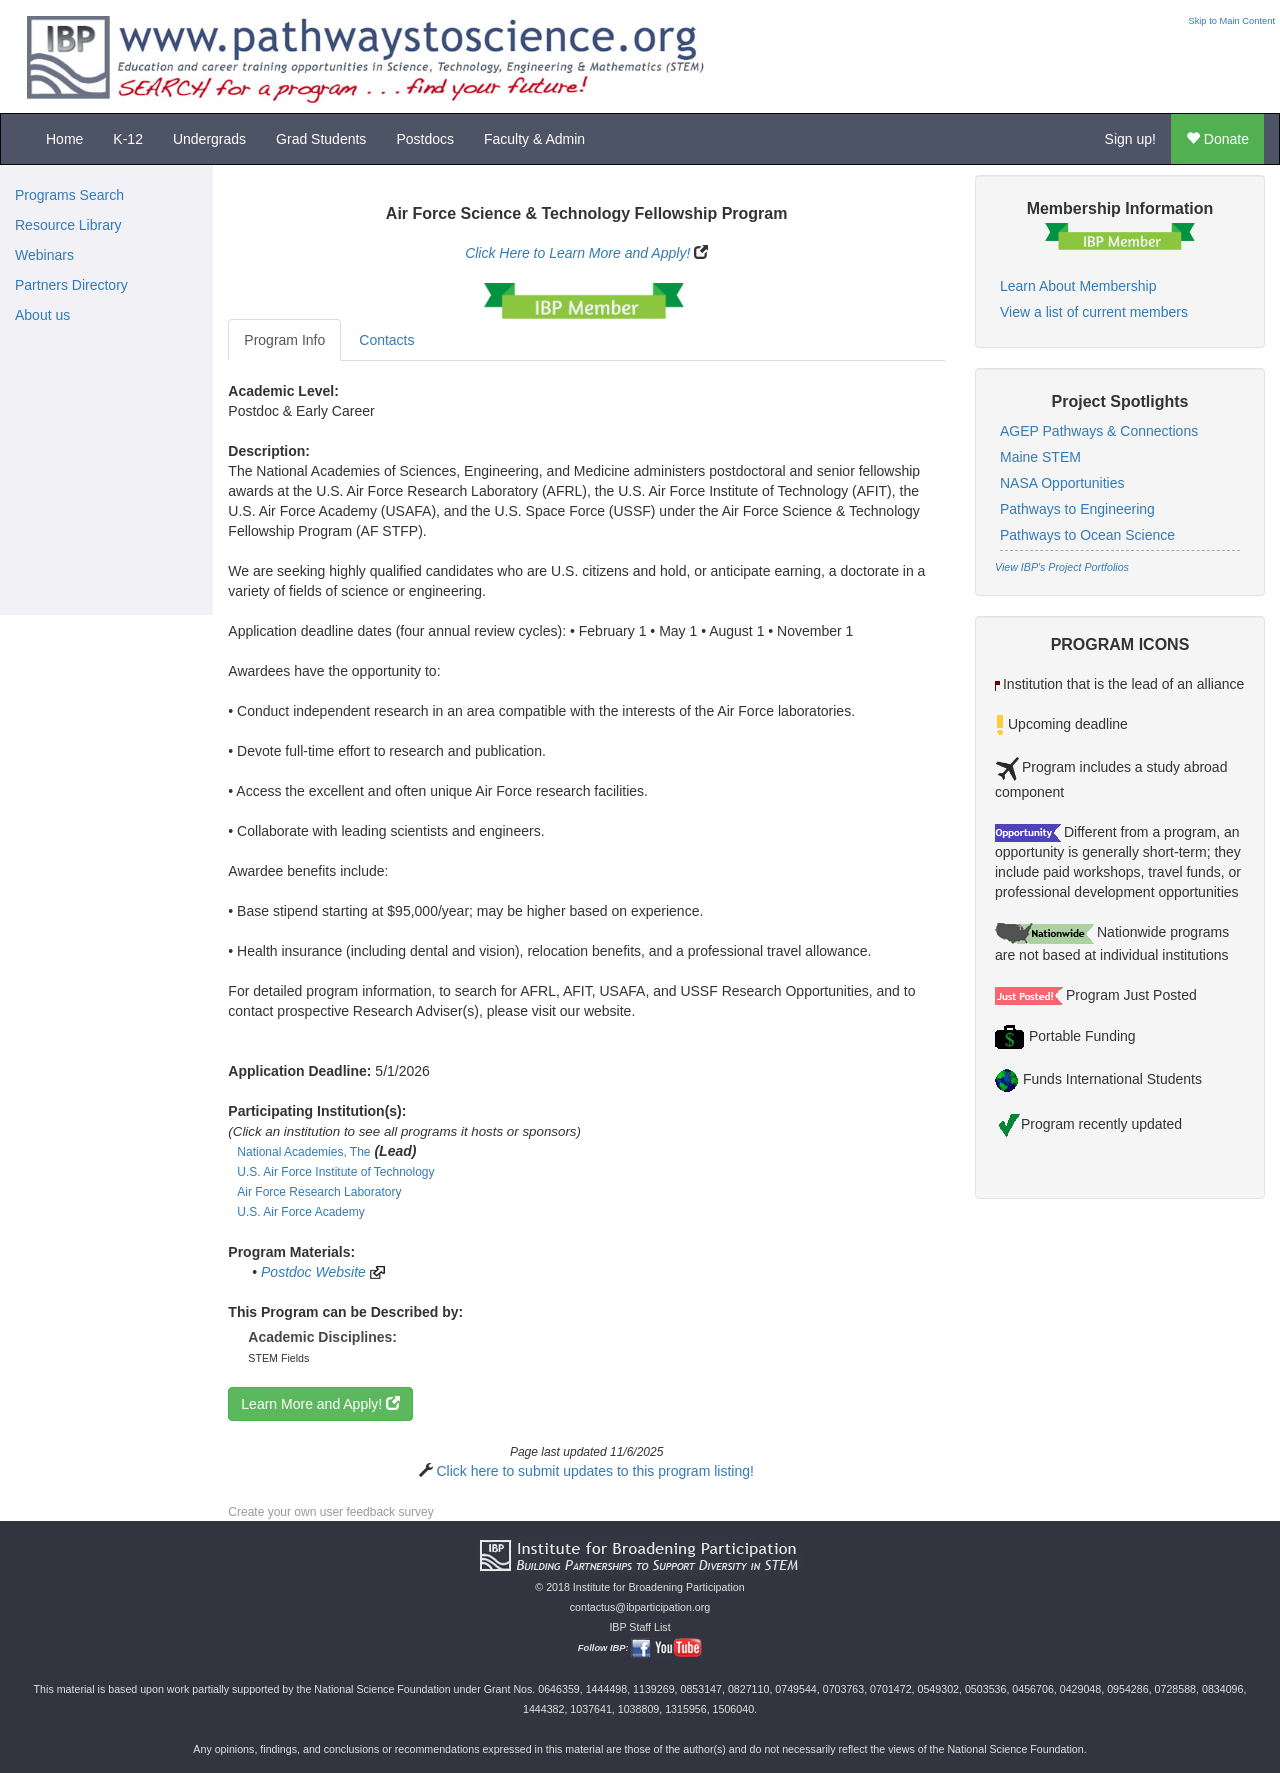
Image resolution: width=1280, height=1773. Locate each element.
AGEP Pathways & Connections (1099, 431)
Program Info (284, 340)
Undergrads (209, 139)
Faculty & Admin (534, 139)
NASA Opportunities (1062, 483)
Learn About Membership (1078, 286)
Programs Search (69, 195)
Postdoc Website (313, 1272)
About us (42, 315)
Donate (1217, 139)
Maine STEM (1040, 457)
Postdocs (425, 139)
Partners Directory (71, 285)
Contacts (386, 340)
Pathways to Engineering (1077, 509)
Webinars (44, 255)
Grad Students (321, 139)
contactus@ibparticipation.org (640, 1607)
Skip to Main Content (1231, 21)
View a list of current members (1094, 312)
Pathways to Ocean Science (1087, 535)
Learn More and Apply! (320, 1404)
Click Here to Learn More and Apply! (577, 253)
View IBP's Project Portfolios (1062, 567)
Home (64, 139)
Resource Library (68, 225)
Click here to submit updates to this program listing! (594, 1471)
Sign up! (1130, 139)
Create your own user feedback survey (330, 1512)
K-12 (128, 139)
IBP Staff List (639, 1627)
